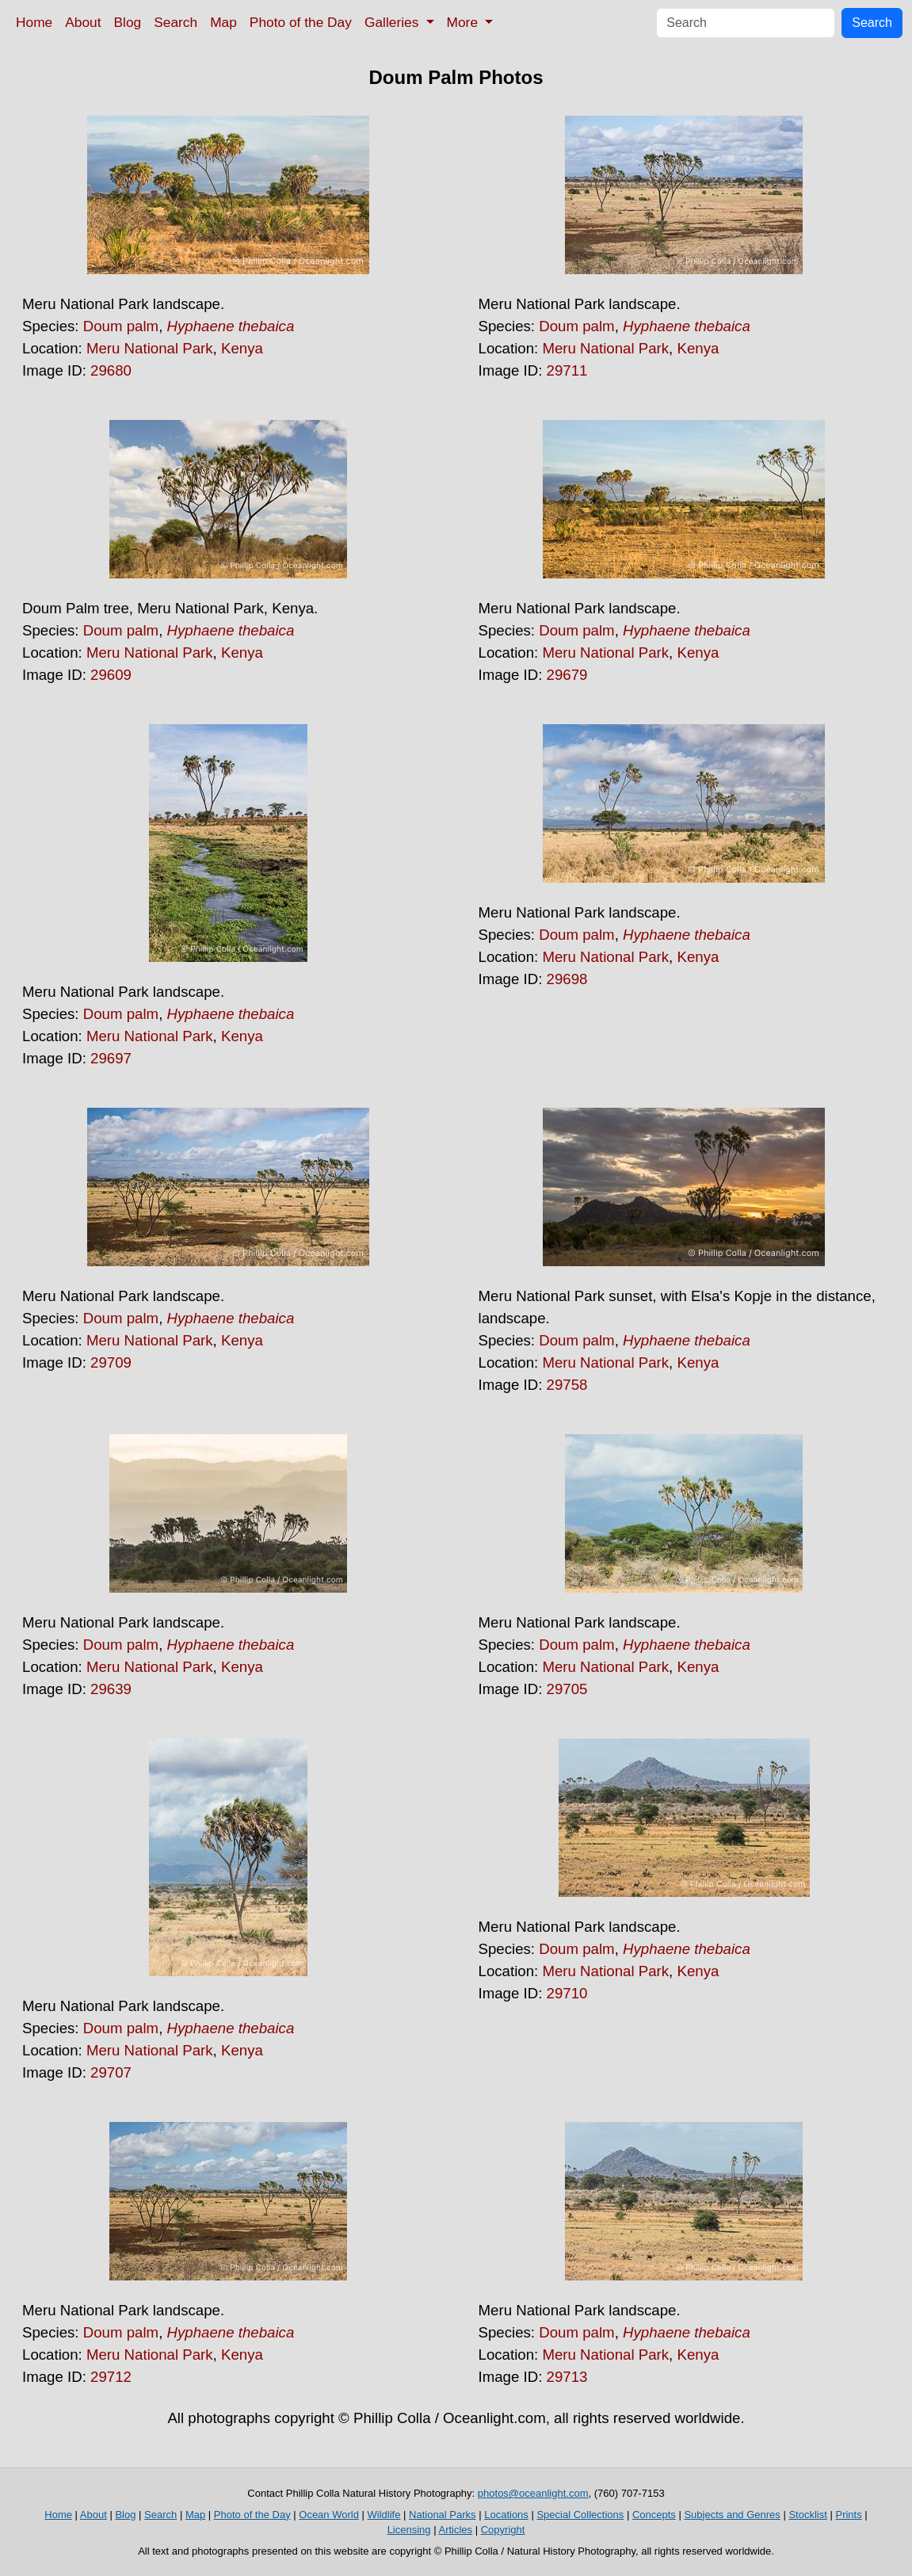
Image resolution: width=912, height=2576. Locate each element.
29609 (111, 674)
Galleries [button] (393, 22)
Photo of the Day (301, 22)
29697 (111, 1058)
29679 (567, 674)
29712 (111, 2376)
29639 (111, 1689)
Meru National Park (149, 348)
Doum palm (120, 326)
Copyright (503, 2530)
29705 (567, 1689)
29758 (567, 1384)
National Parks (442, 2515)
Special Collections (580, 2515)
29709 (111, 1362)
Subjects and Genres (732, 2515)
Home (34, 22)
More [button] (464, 22)
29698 (567, 979)
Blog (128, 22)
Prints (848, 2515)
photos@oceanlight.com (533, 2493)
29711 (567, 370)
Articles (455, 2530)
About (83, 22)
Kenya (242, 348)
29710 (567, 1993)
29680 (111, 370)
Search (175, 22)
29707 (111, 2072)
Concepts (654, 2515)
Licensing (409, 2530)
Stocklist (807, 2515)
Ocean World (329, 2515)
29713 (567, 2376)
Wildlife (384, 2515)
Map (223, 22)
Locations (506, 2515)
